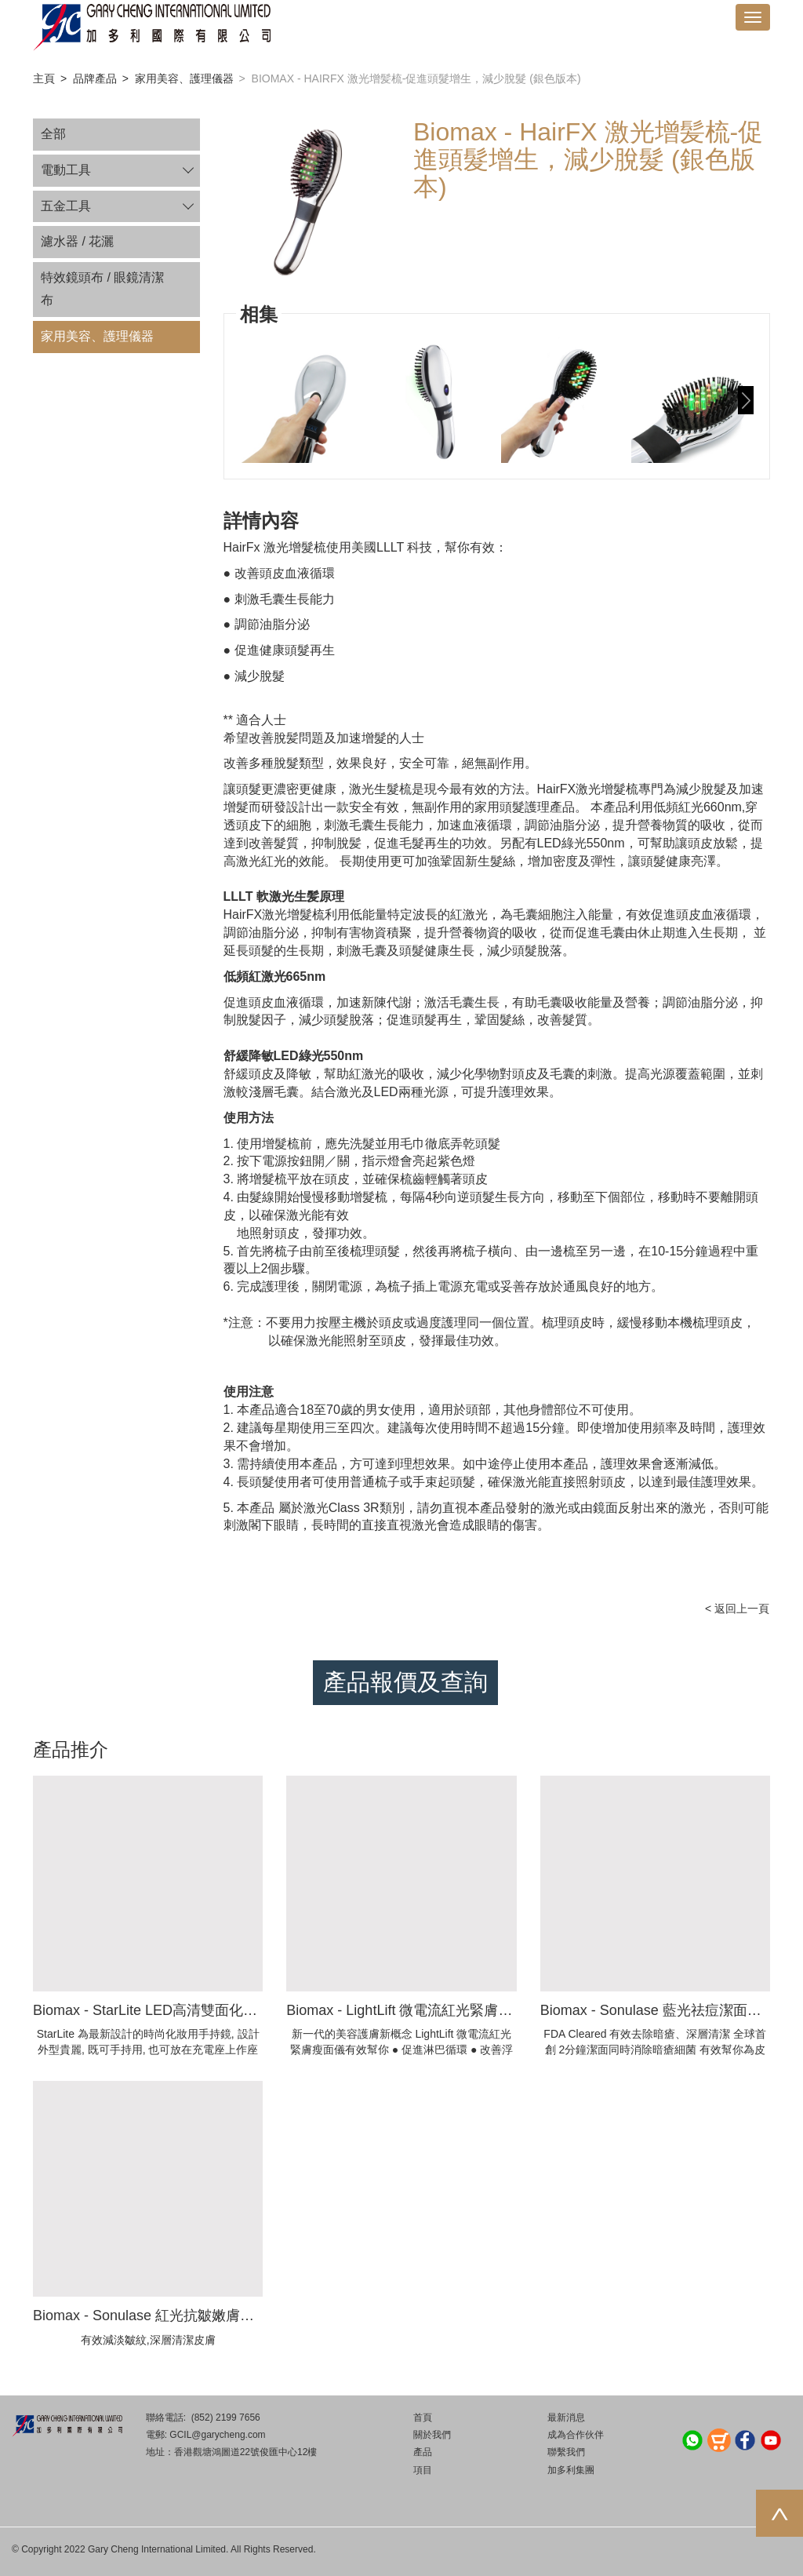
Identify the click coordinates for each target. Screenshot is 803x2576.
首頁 (422, 2417)
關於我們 (432, 2434)
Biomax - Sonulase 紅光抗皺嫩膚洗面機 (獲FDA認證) (199, 2315)
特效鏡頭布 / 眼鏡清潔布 (102, 289)
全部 (53, 133)
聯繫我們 (566, 2452)
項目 (422, 2470)
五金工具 (66, 206)
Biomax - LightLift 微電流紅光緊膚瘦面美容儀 (427, 2010)
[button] (746, 400)
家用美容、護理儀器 (184, 78)
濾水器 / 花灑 (77, 241)
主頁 (44, 78)
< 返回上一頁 (737, 1608)
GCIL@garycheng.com (217, 2434)
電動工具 (66, 170)
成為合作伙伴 (575, 2434)
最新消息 (566, 2417)
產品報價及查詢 (405, 1682)
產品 (422, 2452)
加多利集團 (570, 2470)
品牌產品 (95, 78)
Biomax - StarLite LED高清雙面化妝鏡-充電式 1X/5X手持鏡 (218, 2010)
